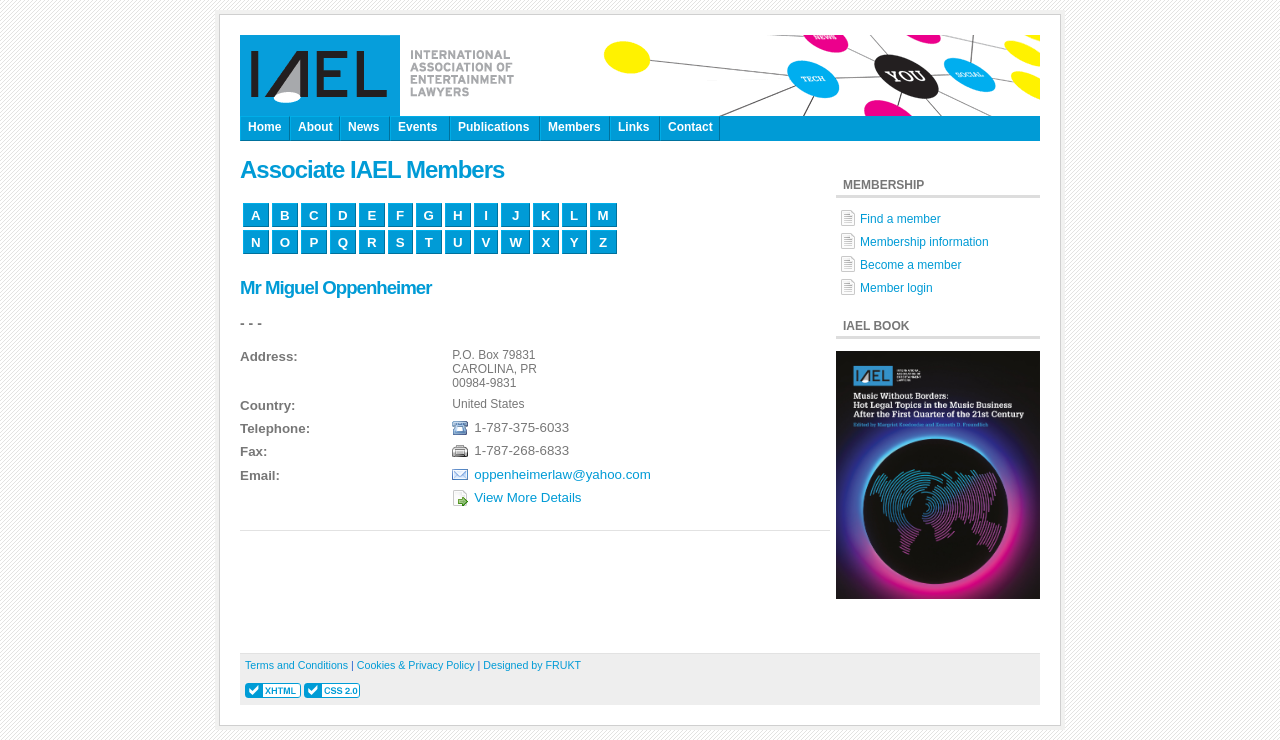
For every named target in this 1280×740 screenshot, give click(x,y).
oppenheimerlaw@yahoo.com (562, 474)
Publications (493, 127)
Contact (690, 127)
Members (574, 127)
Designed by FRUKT (532, 665)
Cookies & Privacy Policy (416, 665)
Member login (896, 288)
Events (417, 127)
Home (264, 127)
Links (633, 127)
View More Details (527, 497)
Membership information (924, 242)
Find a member (900, 219)
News (363, 127)
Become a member (910, 265)
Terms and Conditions (296, 665)
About (315, 127)
